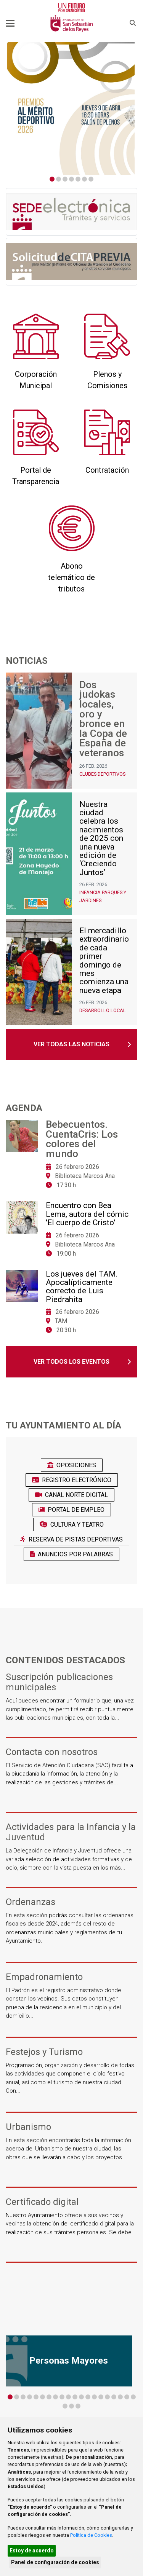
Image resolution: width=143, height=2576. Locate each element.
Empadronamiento (44, 1977)
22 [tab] (71, 2406)
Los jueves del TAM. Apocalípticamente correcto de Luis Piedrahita (82, 1287)
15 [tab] (100, 2396)
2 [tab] (58, 179)
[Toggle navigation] (10, 23)
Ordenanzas (30, 1902)
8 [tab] (55, 2396)
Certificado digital (42, 2202)
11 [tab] (74, 2396)
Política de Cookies (91, 2535)
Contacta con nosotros (52, 1752)
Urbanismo (28, 2127)
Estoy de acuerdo (32, 2550)
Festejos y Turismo (44, 2052)
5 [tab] (78, 179)
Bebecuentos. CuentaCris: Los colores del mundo (82, 1139)
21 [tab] (65, 2406)
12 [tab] (81, 2396)
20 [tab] (133, 2396)
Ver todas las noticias (71, 1044)
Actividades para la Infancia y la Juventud (71, 1832)
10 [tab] (68, 2396)
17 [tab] (113, 2396)
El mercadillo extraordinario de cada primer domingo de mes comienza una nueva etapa (104, 960)
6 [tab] (84, 179)
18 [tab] (120, 2396)
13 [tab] (87, 2396)
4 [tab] (71, 179)
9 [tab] (61, 2396)
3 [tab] (65, 179)
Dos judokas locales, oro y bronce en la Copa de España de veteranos (103, 719)
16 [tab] (107, 2396)
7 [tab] (90, 179)
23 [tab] (78, 2406)
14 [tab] (94, 2396)
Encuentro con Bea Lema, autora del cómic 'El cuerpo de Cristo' (87, 1214)
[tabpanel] (71, 108)
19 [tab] (126, 2396)
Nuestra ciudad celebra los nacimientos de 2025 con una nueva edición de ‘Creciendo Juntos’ (101, 838)
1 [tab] (52, 179)
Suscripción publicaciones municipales (59, 1682)
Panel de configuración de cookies (55, 2562)
